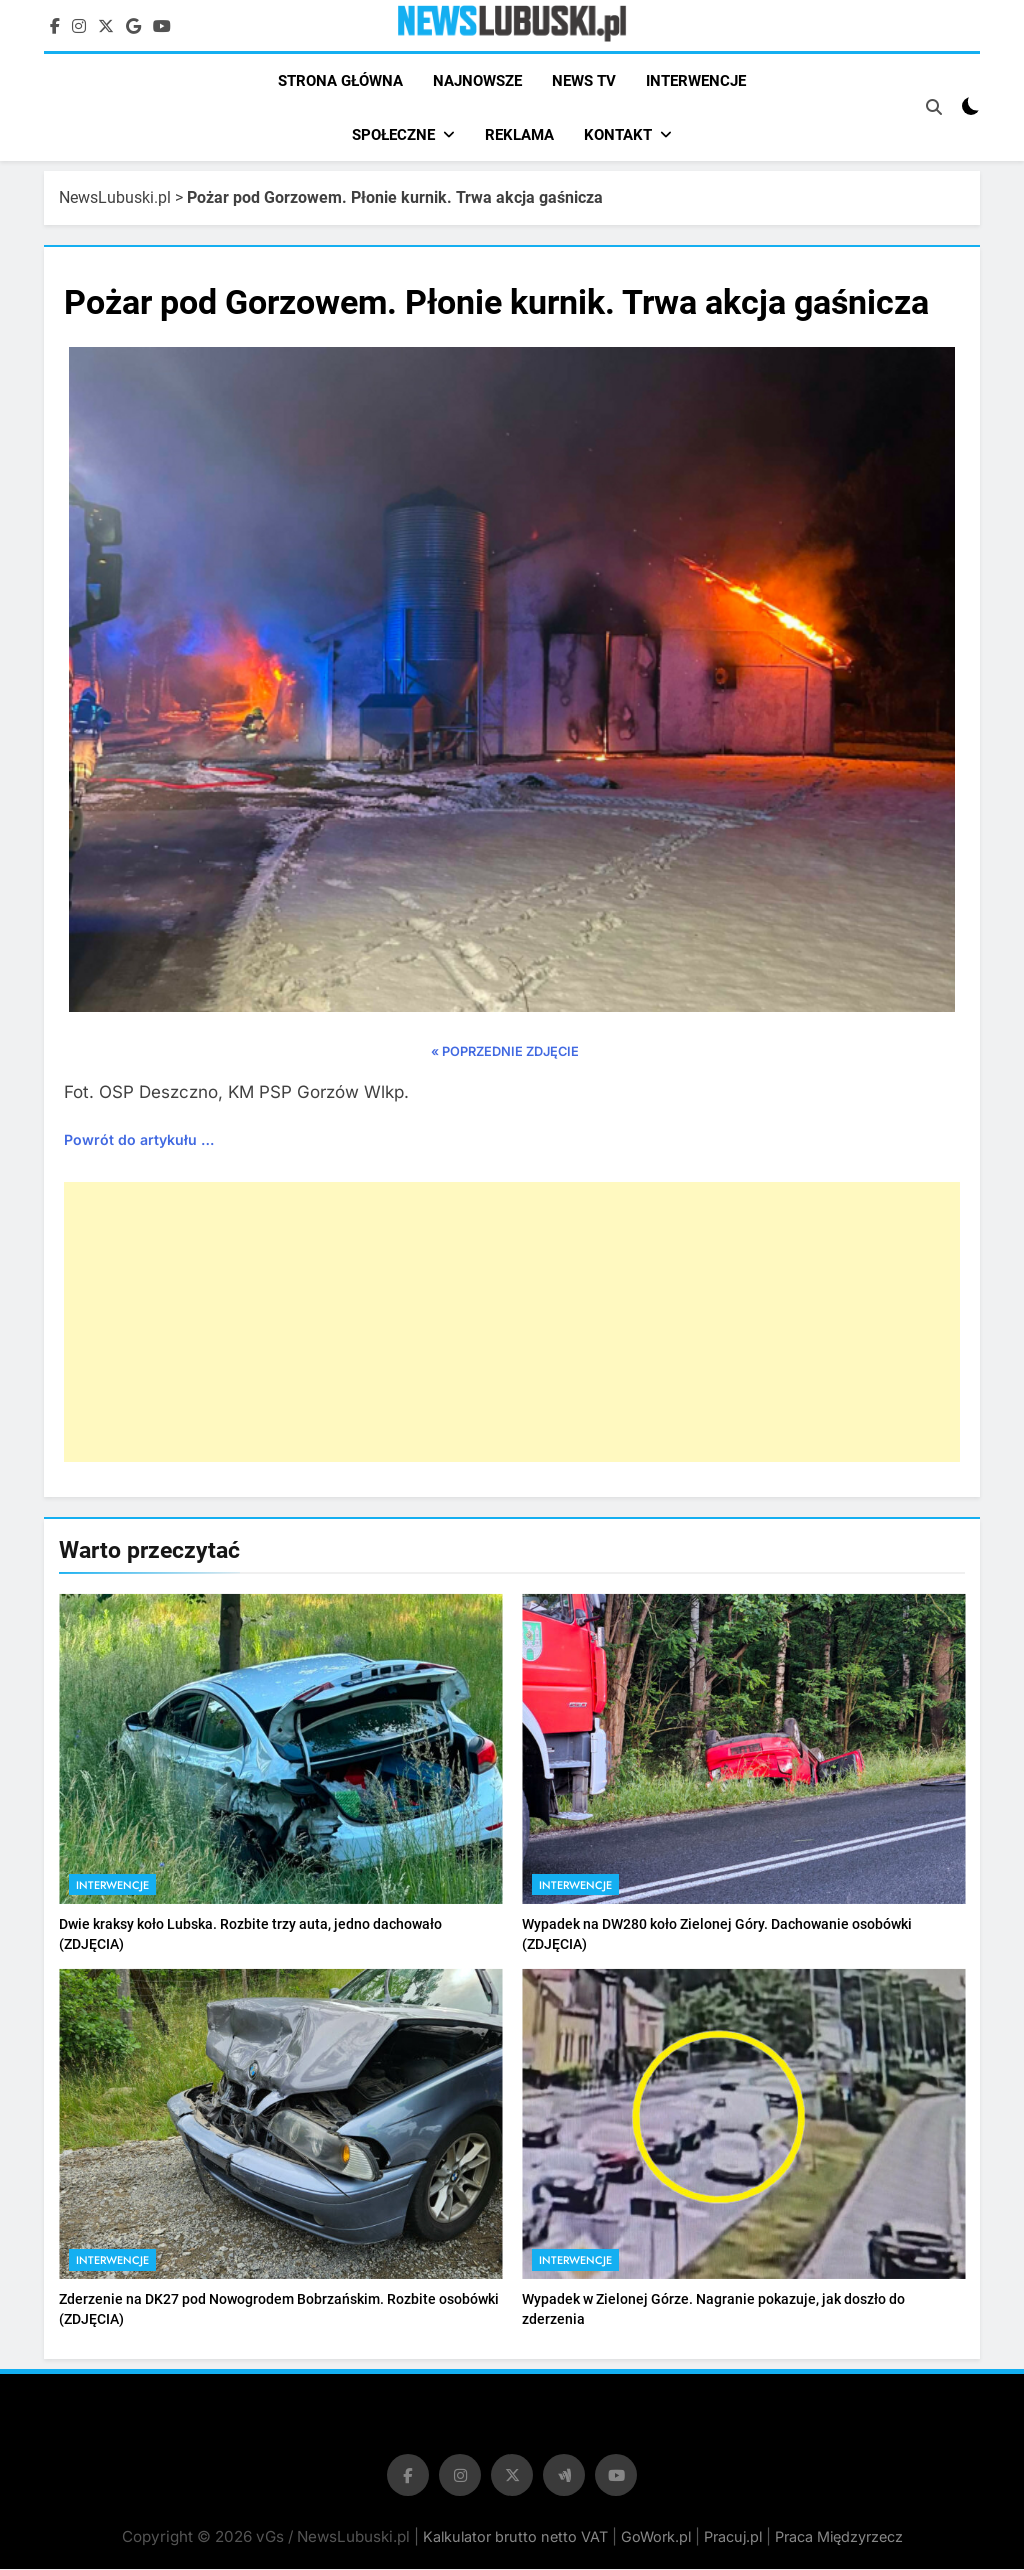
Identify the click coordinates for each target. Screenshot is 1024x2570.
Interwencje (112, 1886)
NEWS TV (584, 81)
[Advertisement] (512, 1323)
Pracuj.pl (733, 2537)
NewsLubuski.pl (115, 198)
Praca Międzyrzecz (839, 2537)
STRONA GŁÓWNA (340, 81)
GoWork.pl (656, 2537)
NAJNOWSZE (477, 81)
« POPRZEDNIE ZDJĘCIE (505, 1053)
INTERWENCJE (696, 81)
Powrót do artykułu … (139, 1140)
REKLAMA (519, 135)
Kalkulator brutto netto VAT (517, 2537)
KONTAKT (618, 135)
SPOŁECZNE (393, 135)
